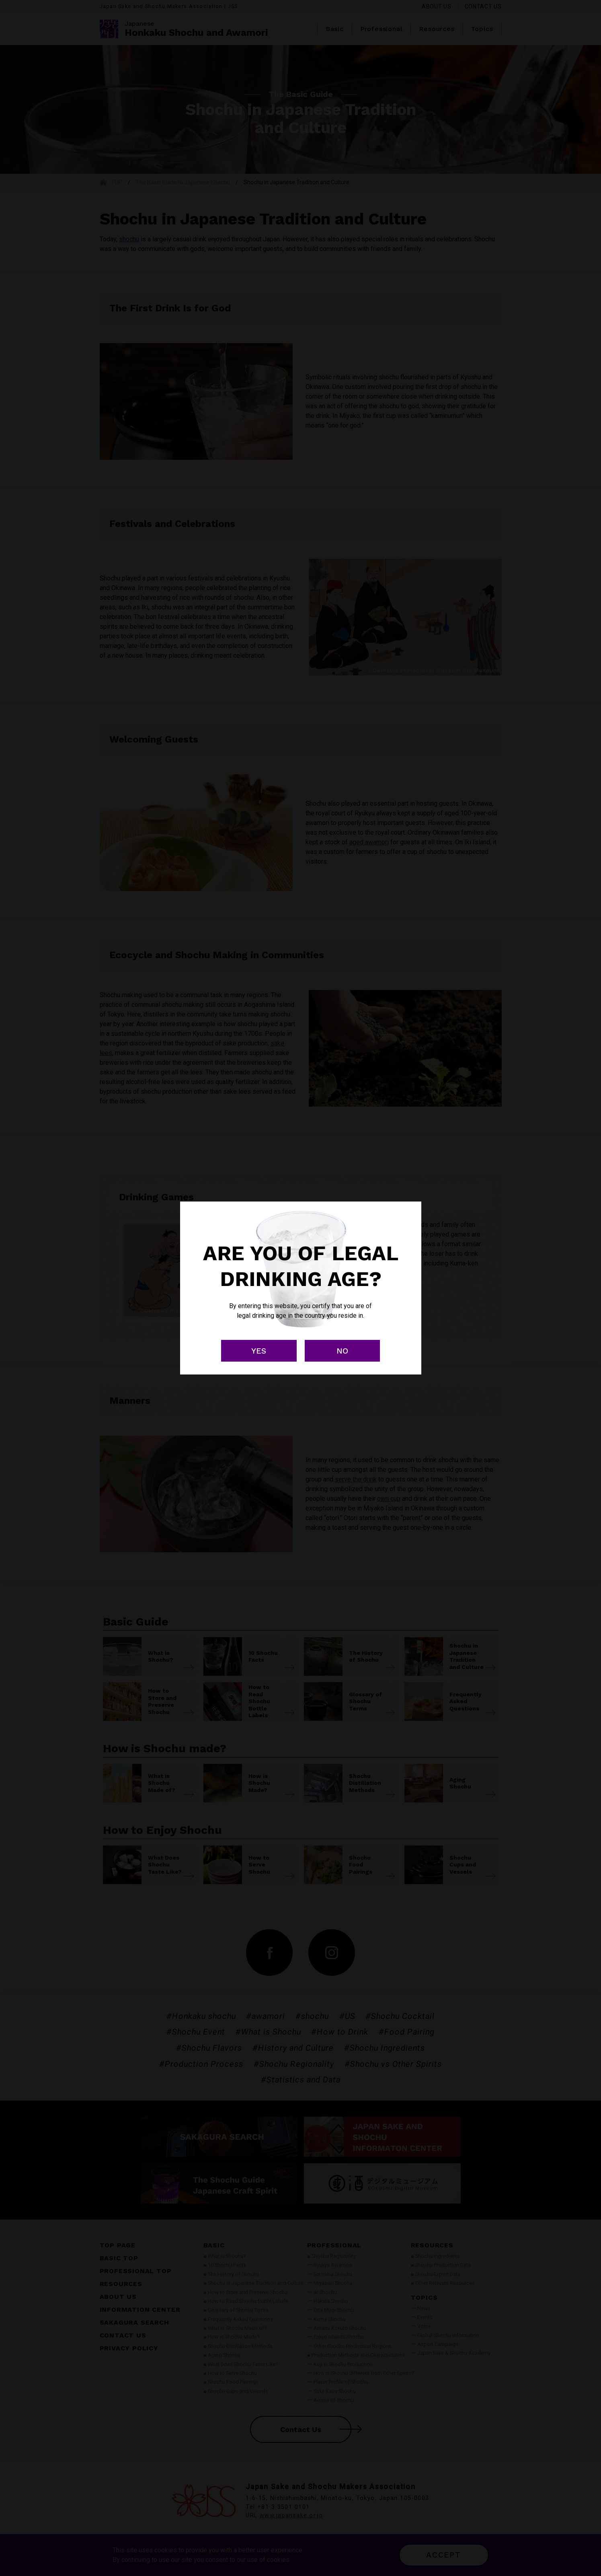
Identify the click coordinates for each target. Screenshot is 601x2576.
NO (342, 1351)
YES (258, 1351)
